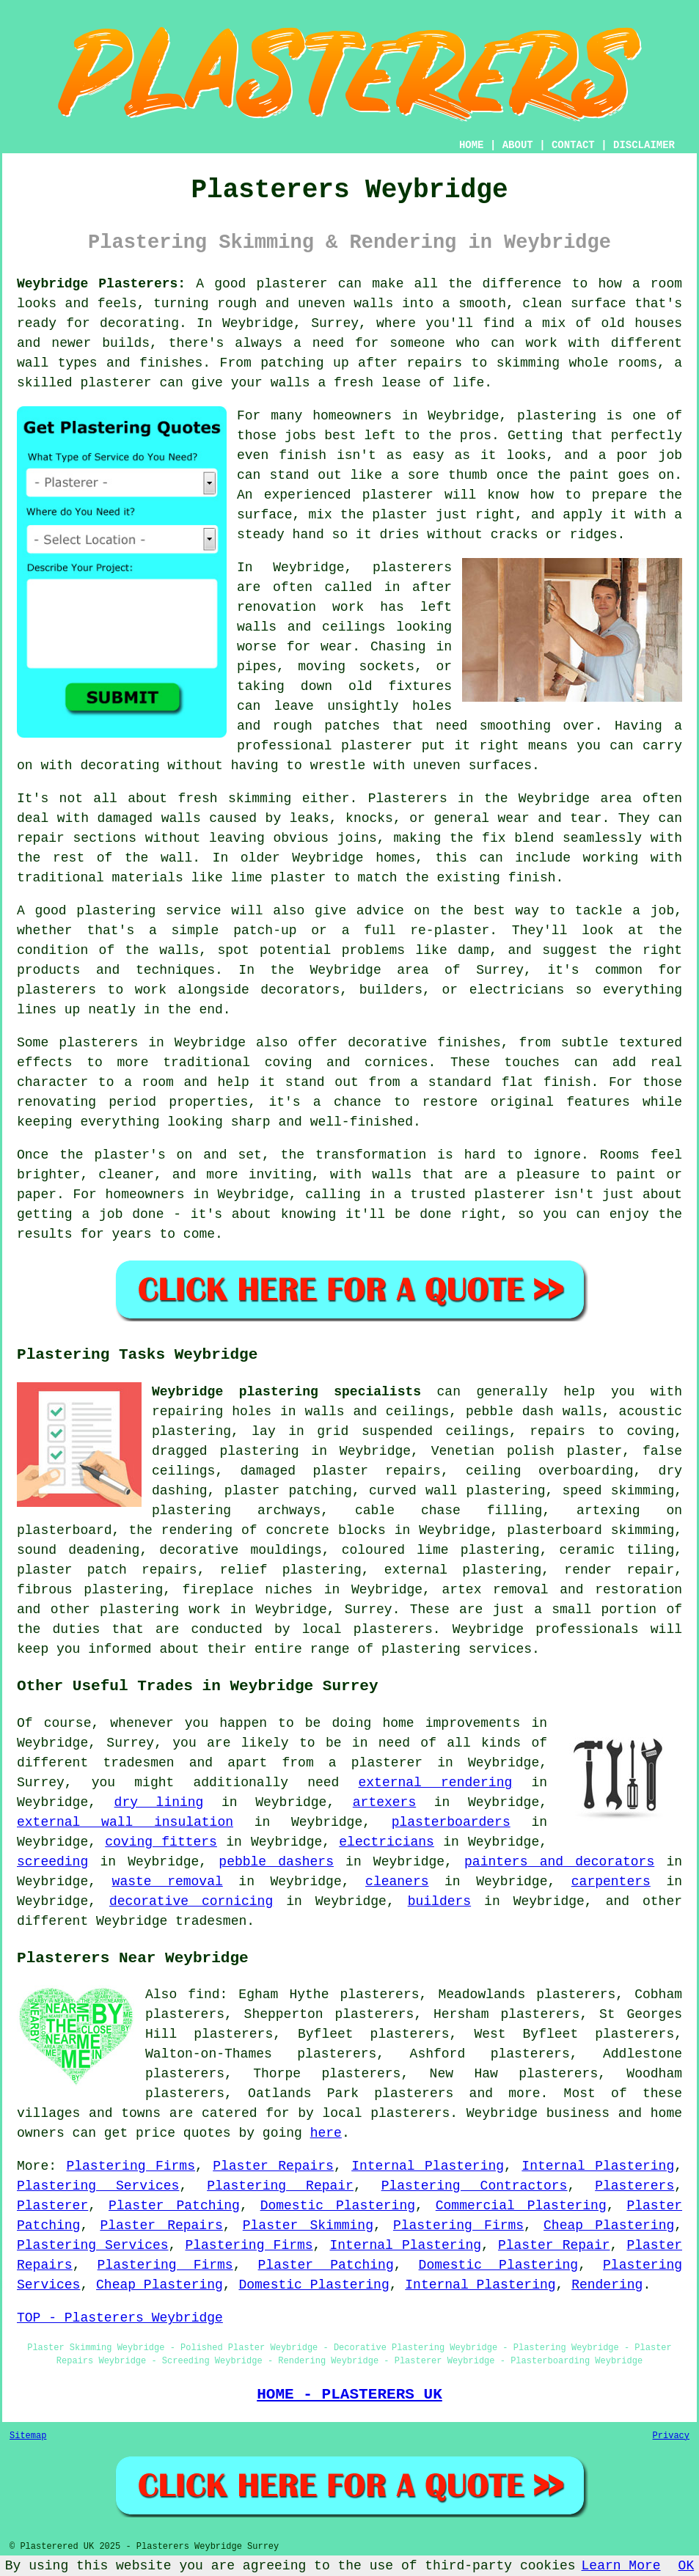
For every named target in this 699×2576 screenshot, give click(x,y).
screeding (52, 1861)
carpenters (611, 1881)
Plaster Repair (554, 2245)
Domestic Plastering (337, 2205)
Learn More (621, 2565)
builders (439, 1901)
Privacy (671, 2436)
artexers (384, 1802)
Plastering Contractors (474, 2186)
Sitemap (28, 2436)
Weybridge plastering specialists (286, 1391)
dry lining (159, 1802)
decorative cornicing (191, 1901)
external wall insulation (125, 1822)
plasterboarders (451, 1822)
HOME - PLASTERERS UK (349, 2394)
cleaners (396, 1881)
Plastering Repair (280, 2186)
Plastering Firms (130, 2166)
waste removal (167, 1881)
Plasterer (52, 2205)
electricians (386, 1842)
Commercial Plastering (521, 2205)
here (326, 2133)
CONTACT (573, 145)
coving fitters (161, 1842)
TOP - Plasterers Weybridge (120, 2318)
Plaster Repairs (273, 2166)
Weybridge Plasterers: (101, 283)
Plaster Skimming (308, 2225)
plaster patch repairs (107, 1570)
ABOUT (517, 145)
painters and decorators (559, 1861)
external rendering (436, 1782)
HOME (471, 145)
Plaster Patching (174, 2205)
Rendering (607, 2285)
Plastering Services (98, 2186)
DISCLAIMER (644, 145)
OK (686, 2565)
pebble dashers (276, 1861)
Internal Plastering (427, 2166)
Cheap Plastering (609, 2225)
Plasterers (634, 2186)
